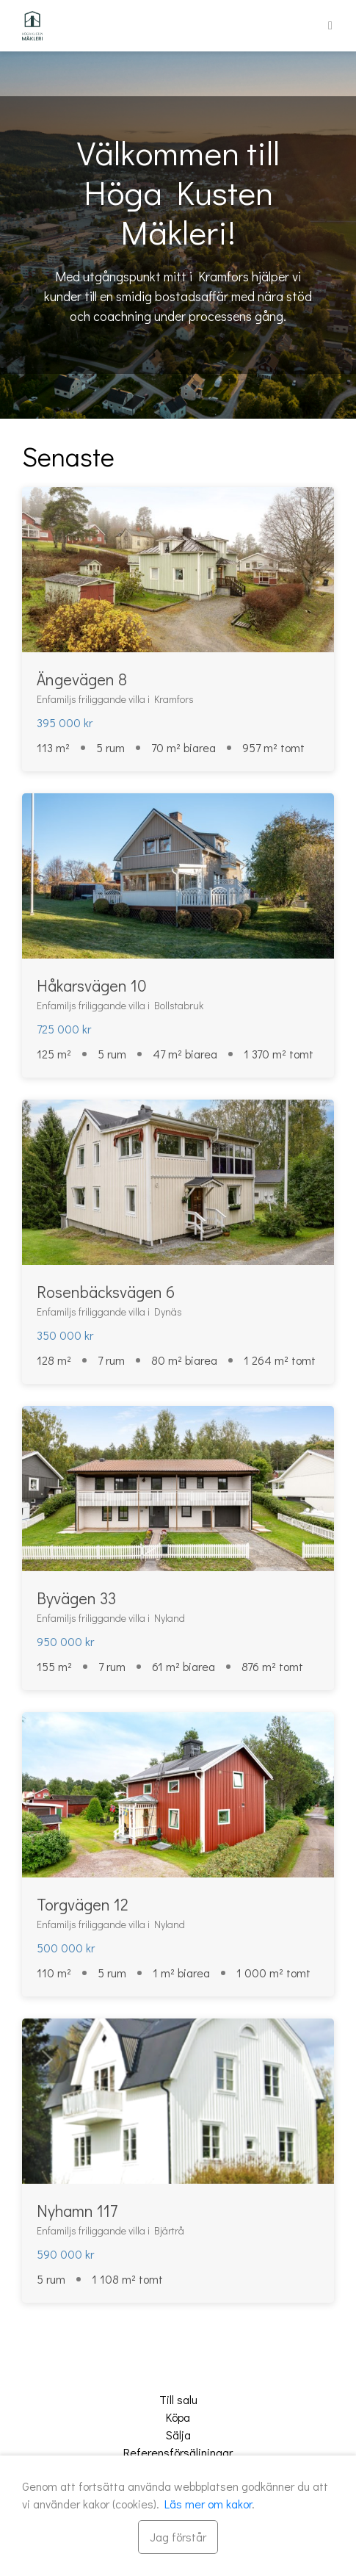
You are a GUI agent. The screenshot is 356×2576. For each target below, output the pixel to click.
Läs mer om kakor (208, 2503)
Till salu (178, 2399)
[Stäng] (178, 2537)
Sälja (178, 2434)
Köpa (178, 2417)
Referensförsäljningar (178, 2452)
